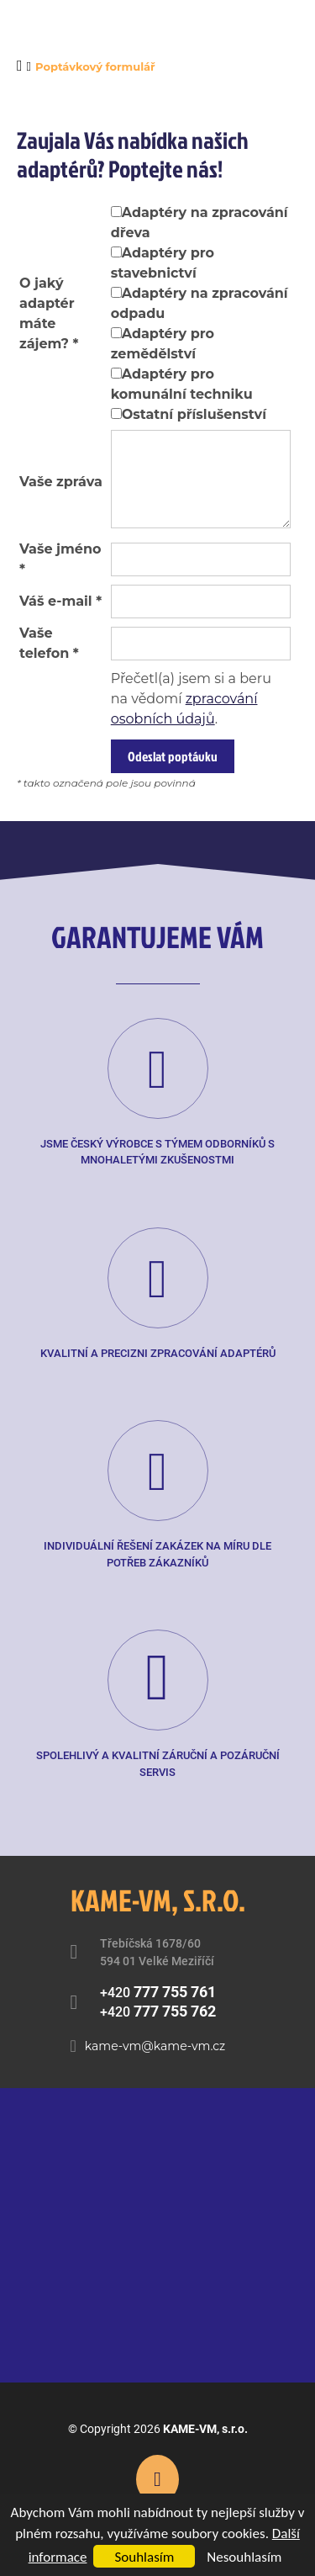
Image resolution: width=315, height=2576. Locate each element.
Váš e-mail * (60, 601)
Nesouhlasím (244, 2557)
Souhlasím (144, 2557)
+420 (158, 1992)
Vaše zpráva (60, 482)
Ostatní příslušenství (194, 414)
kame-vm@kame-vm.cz (155, 2046)
